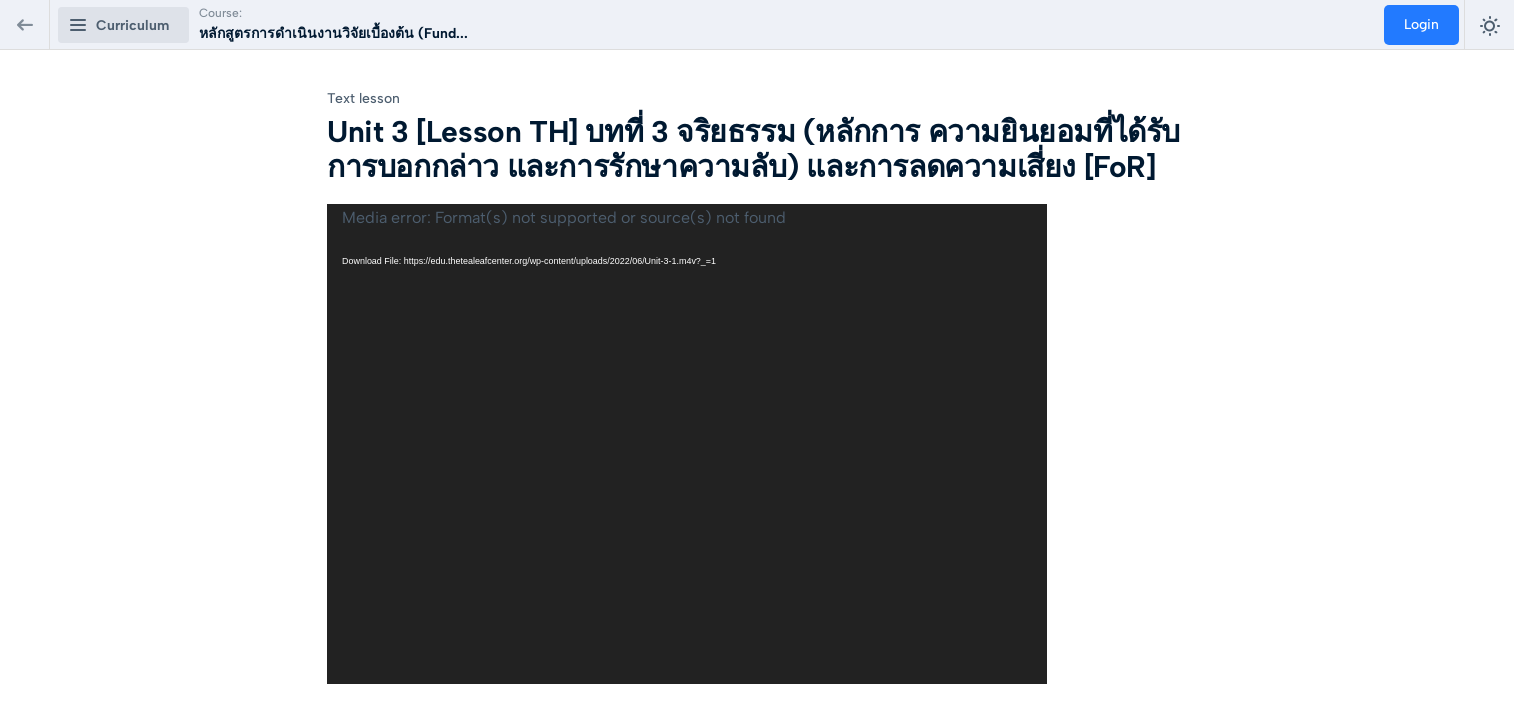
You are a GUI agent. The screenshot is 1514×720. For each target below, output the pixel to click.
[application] (687, 444)
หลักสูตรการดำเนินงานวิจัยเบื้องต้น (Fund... (333, 33)
